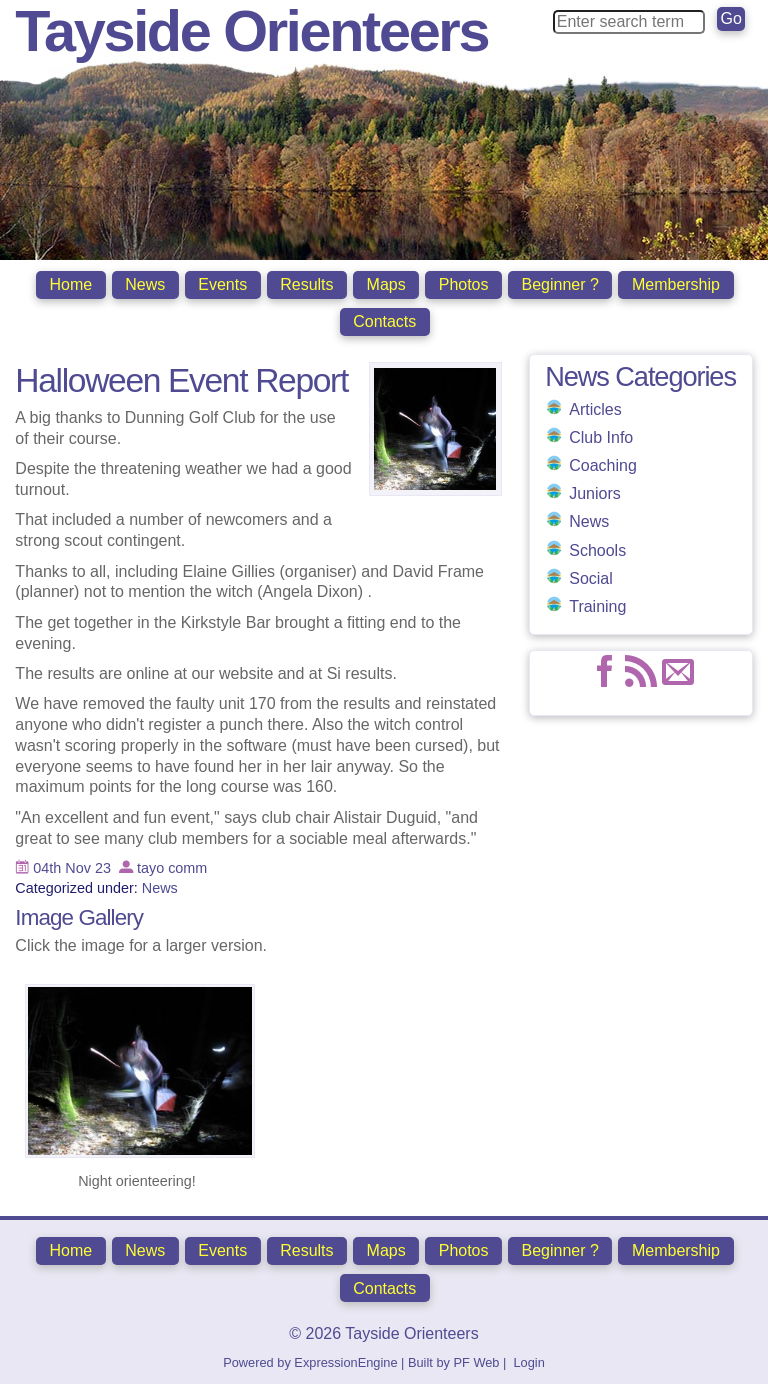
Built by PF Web (454, 1359)
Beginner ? (560, 284)
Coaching (603, 463)
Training (597, 604)
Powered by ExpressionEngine (310, 1359)
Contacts (384, 321)
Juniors (595, 491)
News (145, 284)
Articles (595, 407)
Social (591, 576)
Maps (386, 284)
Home (71, 284)
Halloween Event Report (181, 378)
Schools (597, 548)
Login (528, 1359)
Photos (464, 284)
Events (222, 284)
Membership (676, 284)
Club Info (601, 435)
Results (306, 284)
